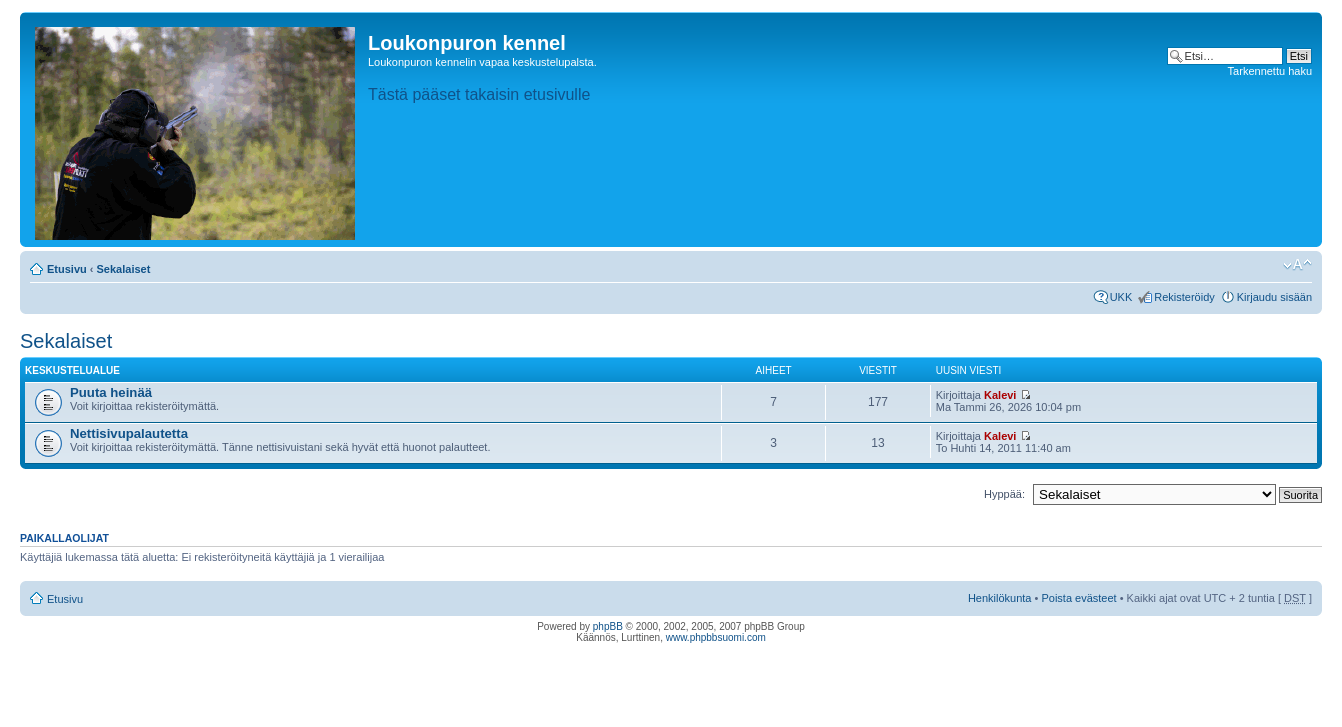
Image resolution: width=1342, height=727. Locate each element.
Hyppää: (1004, 494)
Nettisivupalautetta (129, 433)
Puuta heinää (111, 392)
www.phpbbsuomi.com (716, 637)
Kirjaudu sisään (1274, 297)
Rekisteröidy (1184, 297)
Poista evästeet (1078, 598)
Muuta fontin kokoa (1297, 265)
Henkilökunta (1000, 598)
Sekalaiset (124, 269)
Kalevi (1000, 395)
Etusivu (67, 269)
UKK (1121, 297)
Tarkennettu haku (1270, 71)
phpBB (608, 626)
